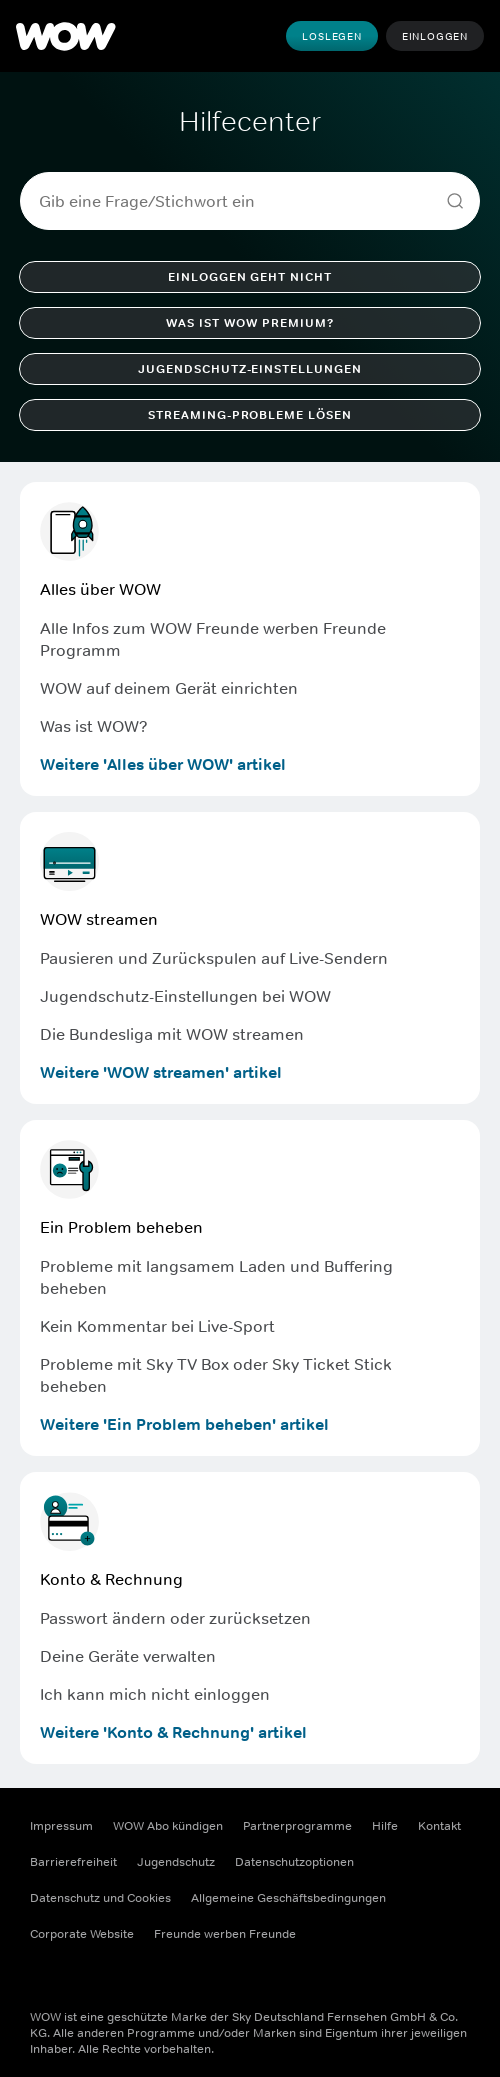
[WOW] (66, 36)
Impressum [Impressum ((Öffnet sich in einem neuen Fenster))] (61, 1826)
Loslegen (331, 36)
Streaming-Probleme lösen (250, 415)
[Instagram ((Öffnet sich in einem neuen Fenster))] (98, 1978)
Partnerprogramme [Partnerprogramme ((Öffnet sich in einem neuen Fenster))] (297, 1826)
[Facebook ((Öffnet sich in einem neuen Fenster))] (46, 1978)
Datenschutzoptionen (294, 1862)
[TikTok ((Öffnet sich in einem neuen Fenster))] (202, 1978)
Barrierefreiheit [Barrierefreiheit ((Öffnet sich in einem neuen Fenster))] (73, 1862)
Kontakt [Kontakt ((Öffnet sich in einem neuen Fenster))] (439, 1826)
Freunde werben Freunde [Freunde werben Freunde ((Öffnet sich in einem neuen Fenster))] (225, 1934)
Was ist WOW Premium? (249, 323)
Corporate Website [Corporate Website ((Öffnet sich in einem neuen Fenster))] (82, 1934)
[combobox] (242, 201)
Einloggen (435, 36)
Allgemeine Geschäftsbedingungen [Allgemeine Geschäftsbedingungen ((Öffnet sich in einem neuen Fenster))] (288, 1898)
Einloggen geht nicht (250, 277)
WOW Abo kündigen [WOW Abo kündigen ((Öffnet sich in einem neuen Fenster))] (168, 1826)
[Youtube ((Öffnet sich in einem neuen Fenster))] (150, 1978)
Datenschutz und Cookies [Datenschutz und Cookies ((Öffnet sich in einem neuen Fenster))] (100, 1898)
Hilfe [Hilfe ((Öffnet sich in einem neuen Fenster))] (385, 1826)
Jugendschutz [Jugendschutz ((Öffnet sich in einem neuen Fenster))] (176, 1862)
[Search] (455, 201)
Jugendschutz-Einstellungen (250, 369)
